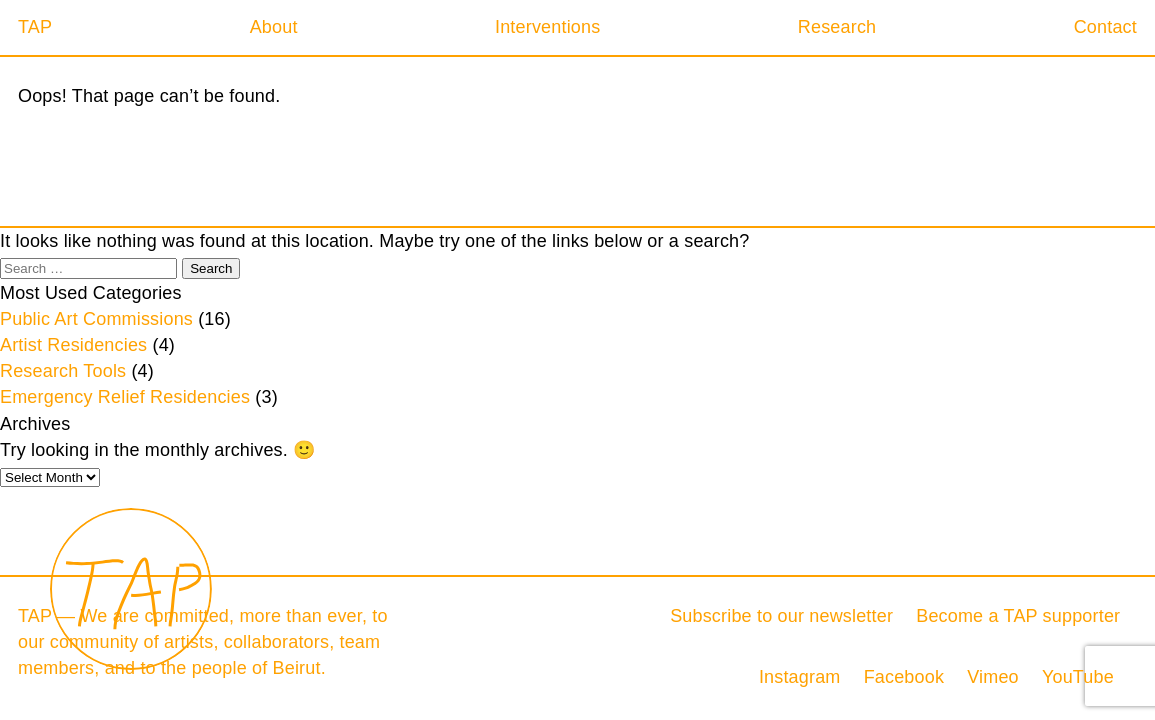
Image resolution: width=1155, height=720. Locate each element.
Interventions (547, 27)
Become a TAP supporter (1018, 616)
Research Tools (63, 371)
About (274, 27)
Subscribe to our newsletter (781, 616)
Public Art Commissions (96, 319)
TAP (35, 27)
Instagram (800, 677)
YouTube (1078, 677)
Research (837, 27)
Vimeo (993, 677)
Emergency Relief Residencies (125, 397)
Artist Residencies (73, 345)
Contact (1105, 27)
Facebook (904, 677)
